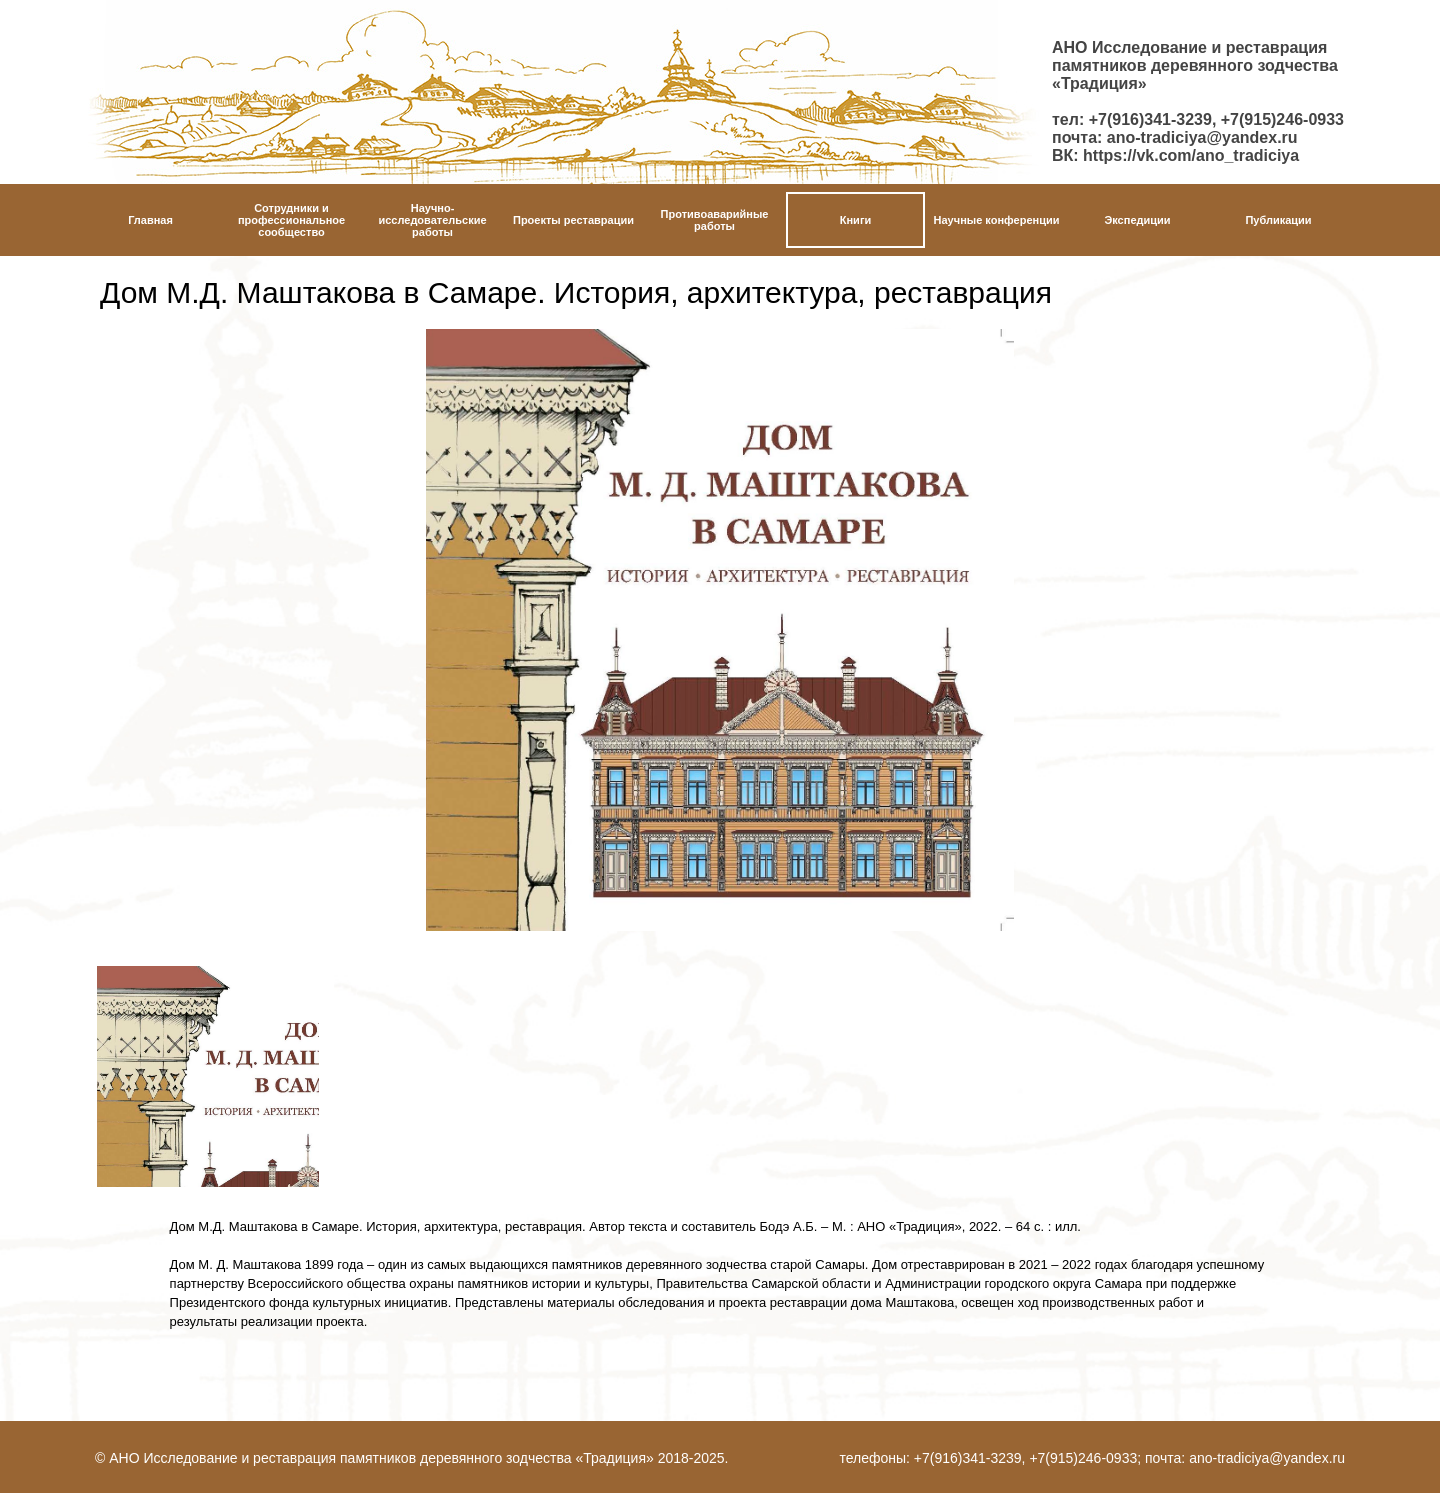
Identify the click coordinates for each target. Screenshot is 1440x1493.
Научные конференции (997, 220)
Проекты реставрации (573, 220)
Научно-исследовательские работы (432, 220)
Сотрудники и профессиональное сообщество (291, 220)
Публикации (1278, 220)
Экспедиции (1137, 220)
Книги (855, 220)
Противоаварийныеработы (715, 220)
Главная (150, 220)
